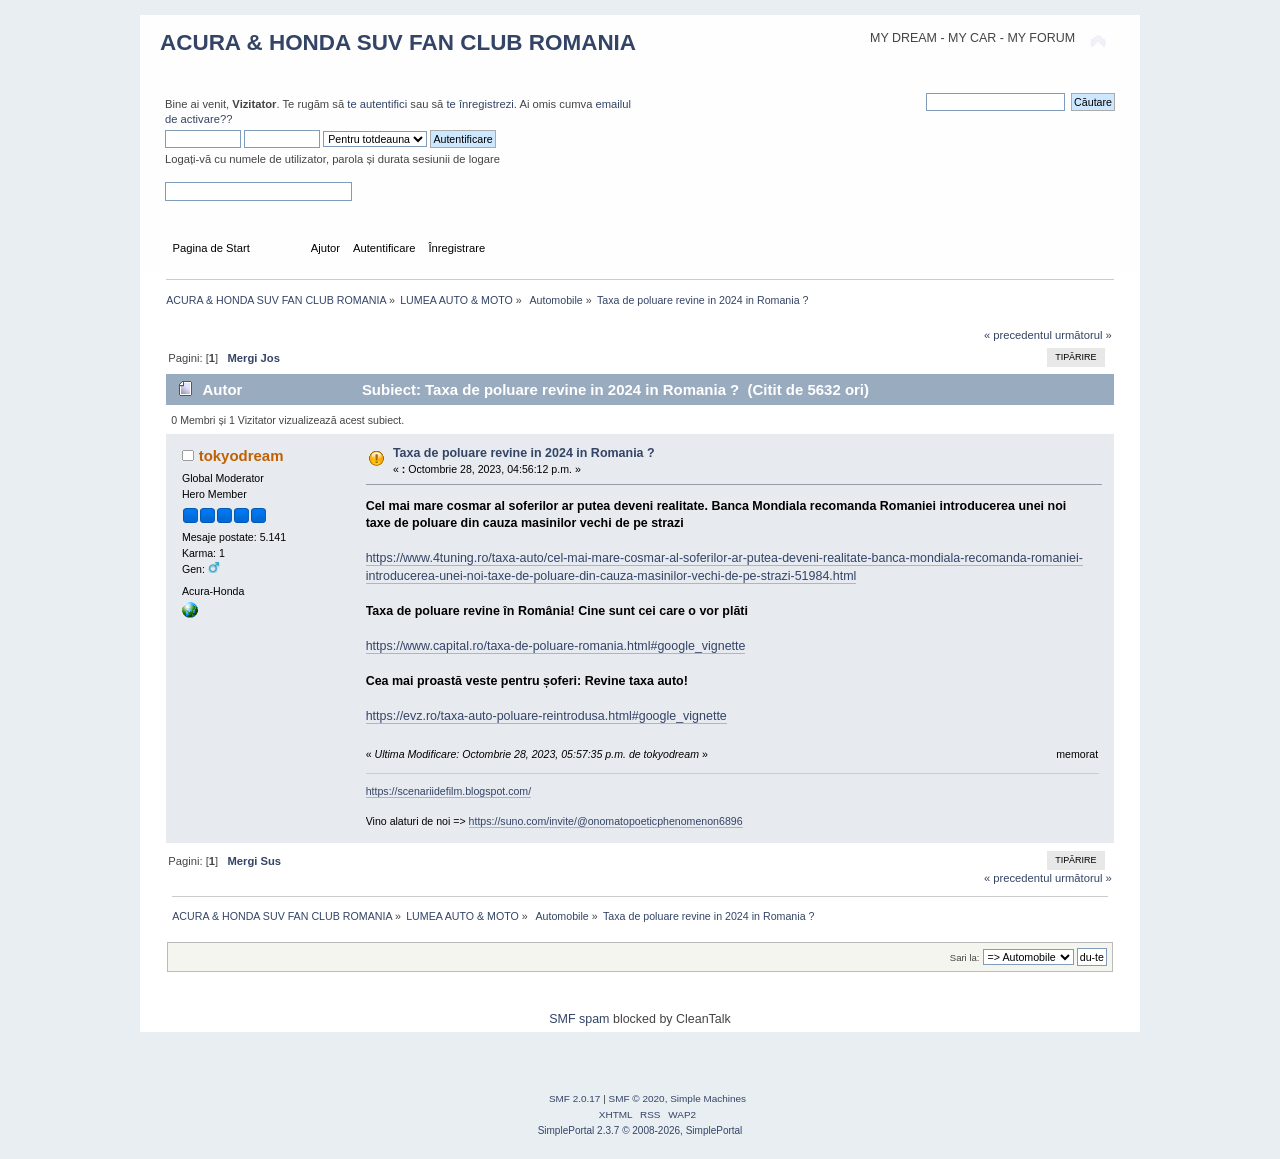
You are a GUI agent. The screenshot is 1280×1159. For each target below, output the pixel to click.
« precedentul (1018, 335)
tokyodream (241, 455)
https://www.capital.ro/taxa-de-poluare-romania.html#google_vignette (556, 646)
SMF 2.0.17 (575, 1098)
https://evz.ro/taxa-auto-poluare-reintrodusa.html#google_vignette (546, 716)
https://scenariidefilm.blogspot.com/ (448, 791)
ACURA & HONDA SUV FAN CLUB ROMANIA (398, 42)
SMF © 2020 (637, 1098)
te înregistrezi (479, 104)
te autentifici (377, 104)
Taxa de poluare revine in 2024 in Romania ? (524, 453)
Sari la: (965, 957)
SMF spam (579, 1019)
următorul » (1083, 335)
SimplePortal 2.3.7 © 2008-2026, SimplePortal (640, 1130)
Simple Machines (708, 1098)
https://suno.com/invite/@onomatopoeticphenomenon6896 (606, 821)
